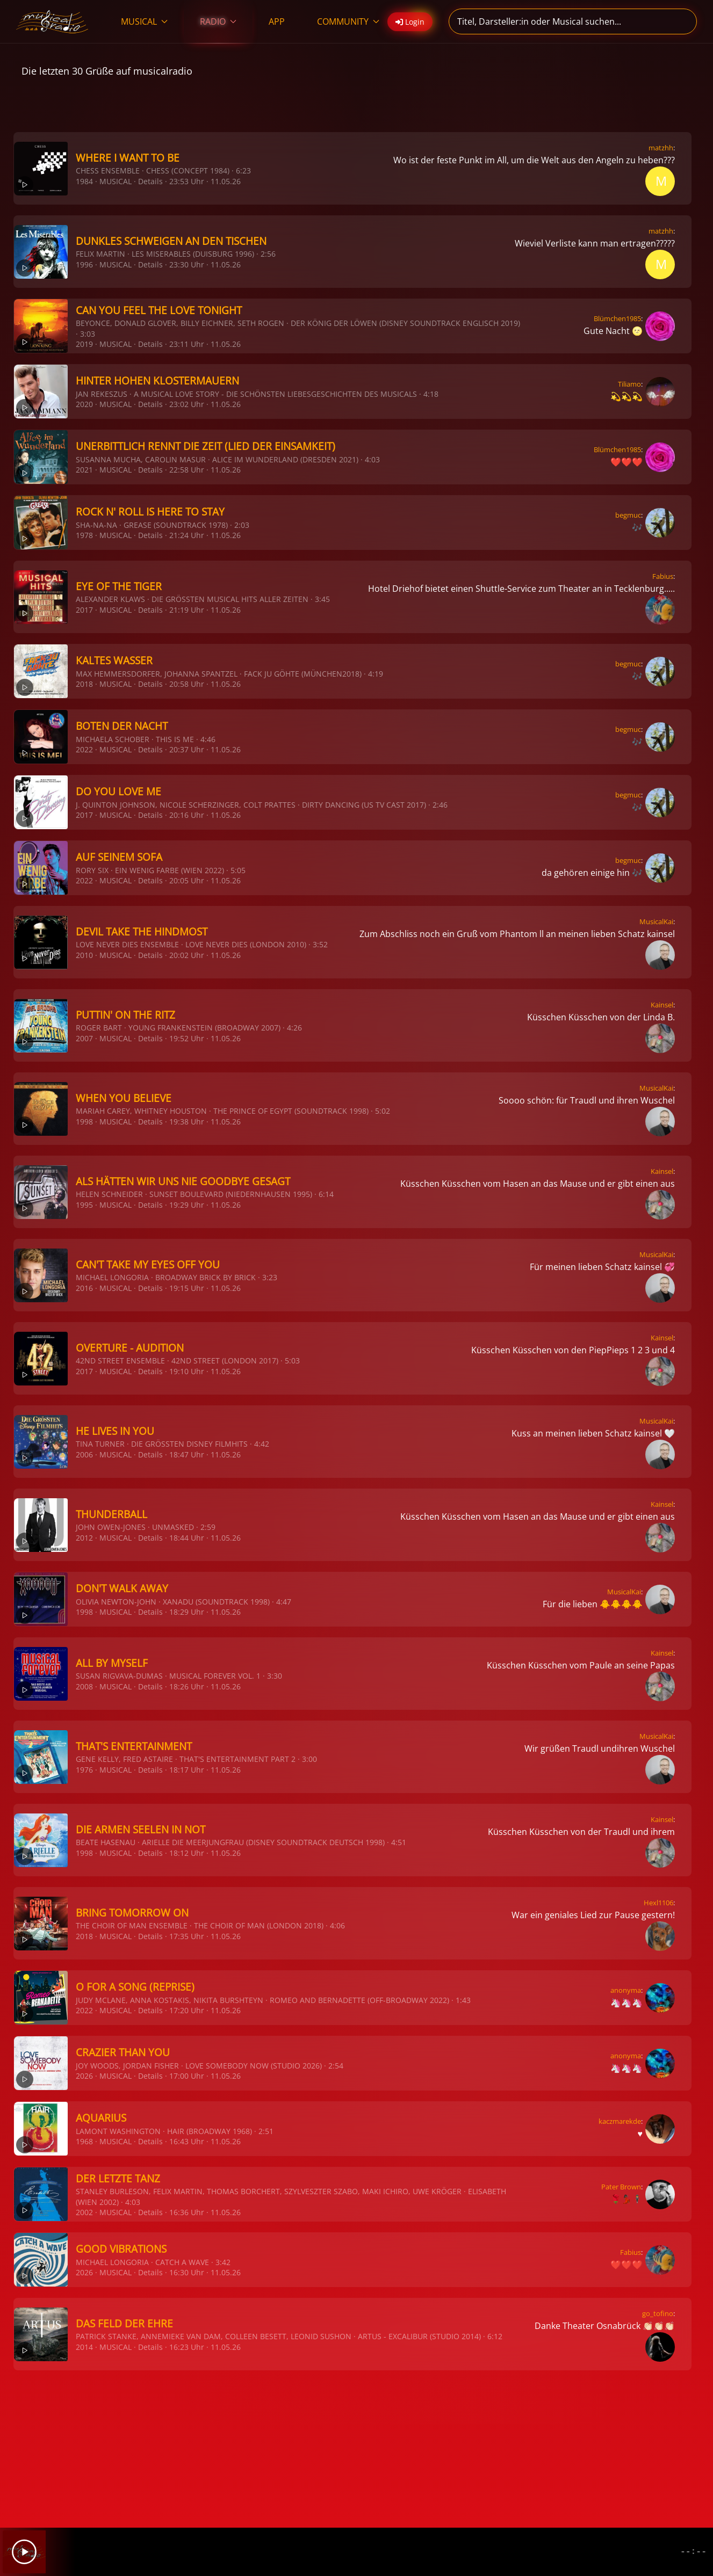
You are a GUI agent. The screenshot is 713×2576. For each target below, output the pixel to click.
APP (277, 21)
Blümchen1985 (617, 318)
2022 (84, 749)
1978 (84, 535)
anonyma (625, 1990)
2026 (84, 2076)
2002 (84, 2212)
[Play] (24, 2551)
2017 (84, 610)
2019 (84, 344)
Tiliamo (629, 384)
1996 (84, 264)
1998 (84, 1121)
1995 (84, 1205)
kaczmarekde (620, 2121)
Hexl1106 (658, 1902)
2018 (84, 684)
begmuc (628, 515)
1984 (84, 181)
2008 (84, 1686)
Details (150, 181)
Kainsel (662, 1005)
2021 (84, 470)
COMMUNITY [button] (348, 21)
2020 (84, 404)
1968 (84, 2141)
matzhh (661, 148)
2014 (84, 2347)
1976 (84, 1770)
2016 (84, 1288)
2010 (84, 955)
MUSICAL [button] (144, 21)
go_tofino (657, 2313)
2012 (84, 1538)
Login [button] (409, 22)
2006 (84, 1454)
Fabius (662, 576)
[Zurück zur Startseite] (52, 21)
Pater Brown (621, 2187)
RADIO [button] (218, 21)
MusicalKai (656, 921)
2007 (84, 1038)
